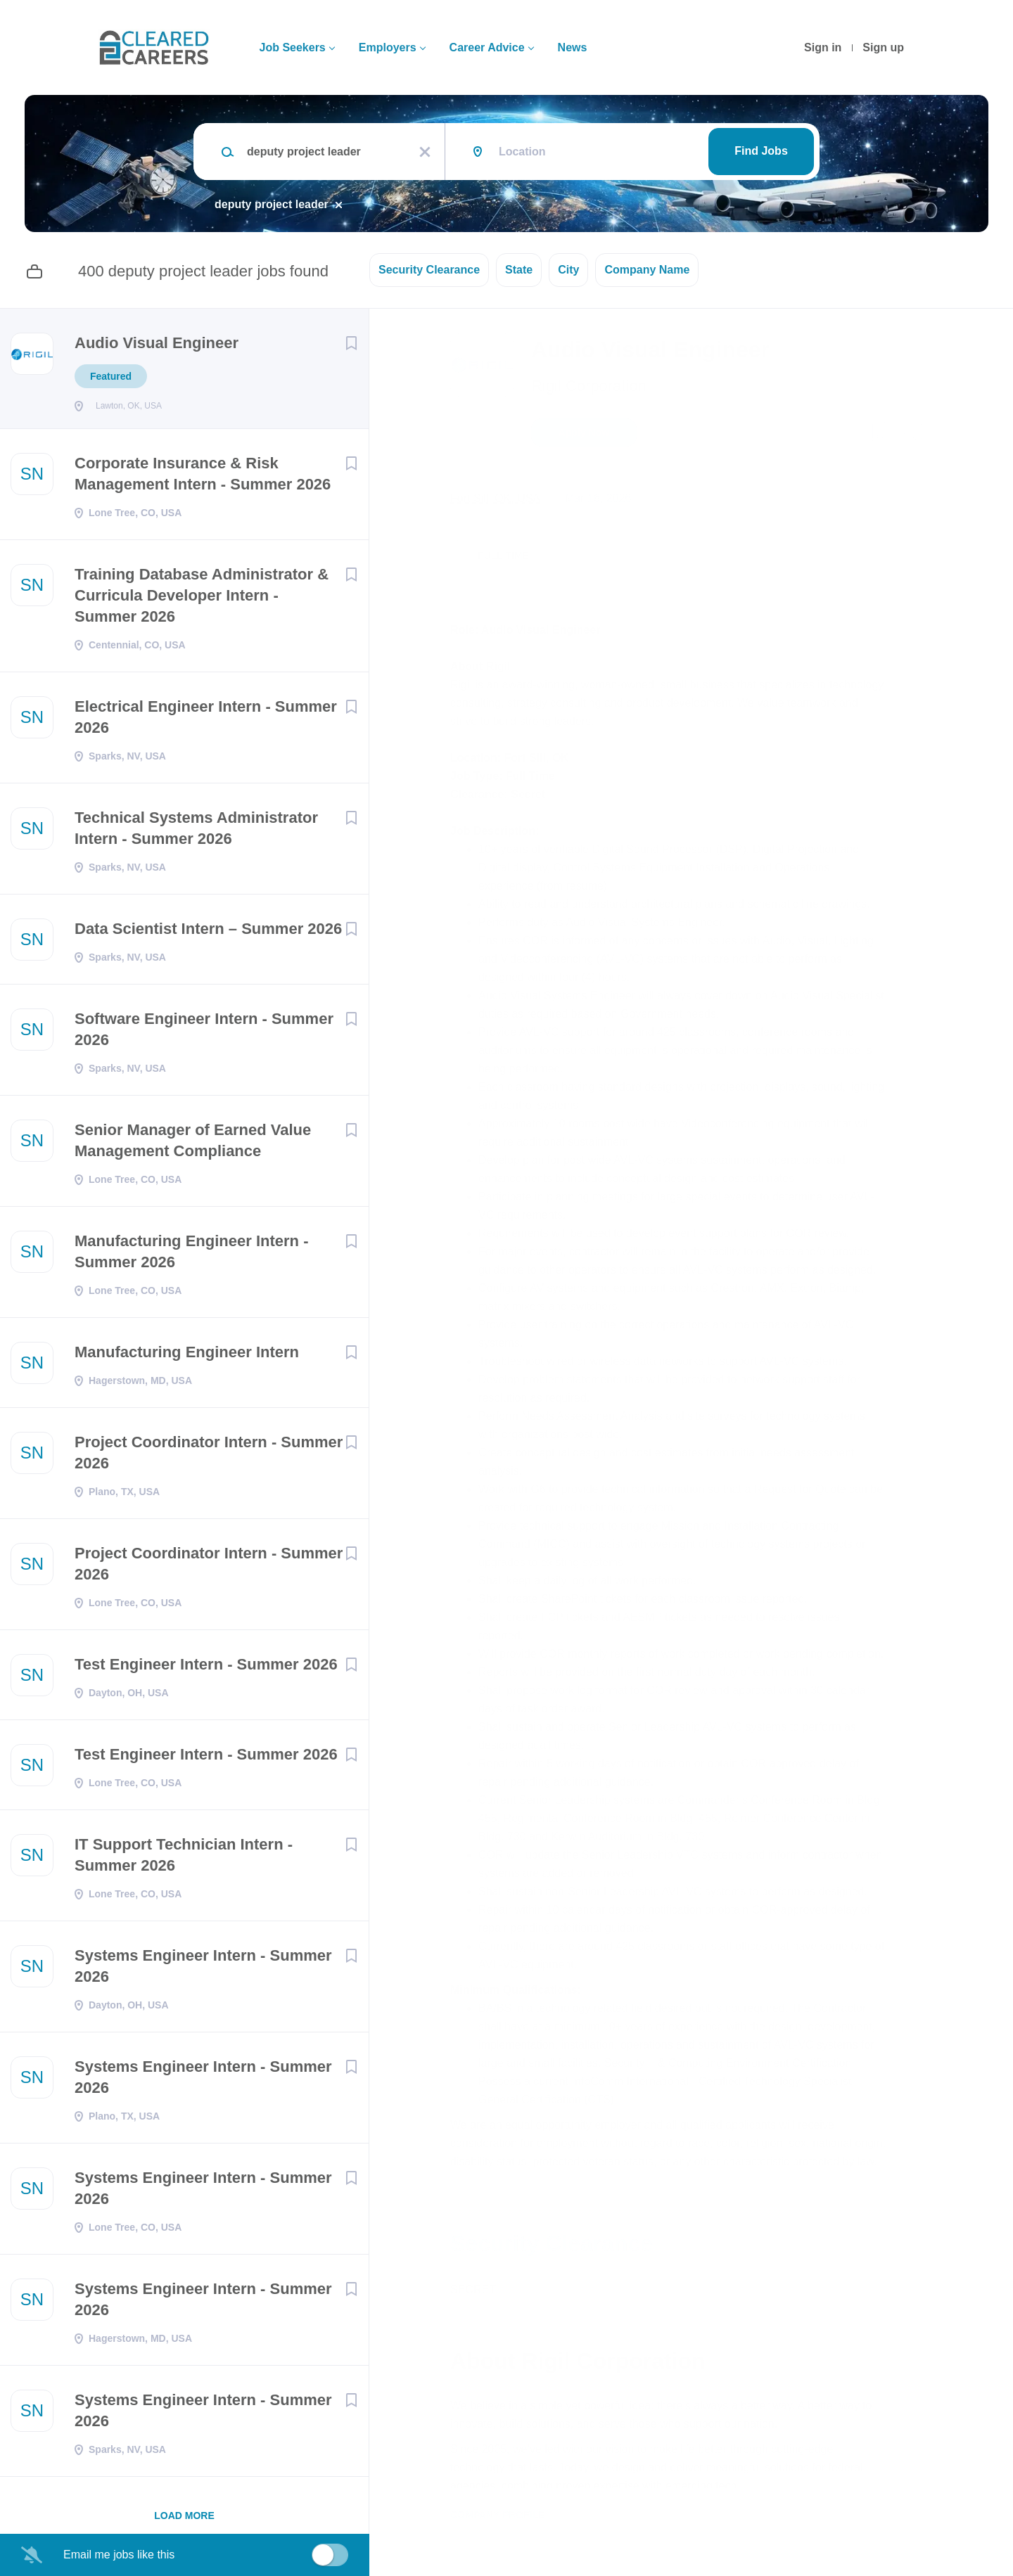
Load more (184, 2519)
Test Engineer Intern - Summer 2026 (206, 1668)
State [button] (519, 270)
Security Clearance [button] (429, 270)
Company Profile (497, 2514)
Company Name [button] (646, 270)
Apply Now (584, 432)
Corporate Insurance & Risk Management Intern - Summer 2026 (203, 478)
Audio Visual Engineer (156, 343)
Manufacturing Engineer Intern (187, 1356)
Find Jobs (761, 151)
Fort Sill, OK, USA (495, 498)
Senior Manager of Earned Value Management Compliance (193, 1144)
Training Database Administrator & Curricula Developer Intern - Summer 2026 (202, 599)
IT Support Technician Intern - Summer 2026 (184, 1859)
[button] (912, 434)
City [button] (568, 270)
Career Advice (487, 47)
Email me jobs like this (118, 2555)
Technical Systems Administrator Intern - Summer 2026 (196, 832)
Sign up (883, 47)
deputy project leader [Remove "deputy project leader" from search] (272, 204)
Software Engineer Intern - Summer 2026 (204, 1033)
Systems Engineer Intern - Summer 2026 (203, 1970)
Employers (387, 47)
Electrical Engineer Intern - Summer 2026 (206, 721)
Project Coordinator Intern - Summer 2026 (209, 1456)
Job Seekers (292, 47)
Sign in (822, 47)
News (572, 47)
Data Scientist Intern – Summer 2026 (208, 933)
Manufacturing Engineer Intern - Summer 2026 (191, 1255)
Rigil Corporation (588, 386)
